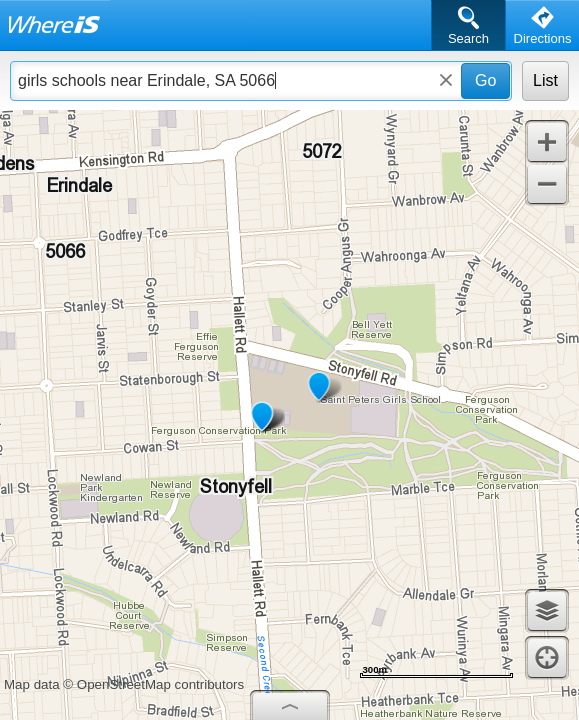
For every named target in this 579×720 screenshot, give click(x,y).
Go (485, 80)
